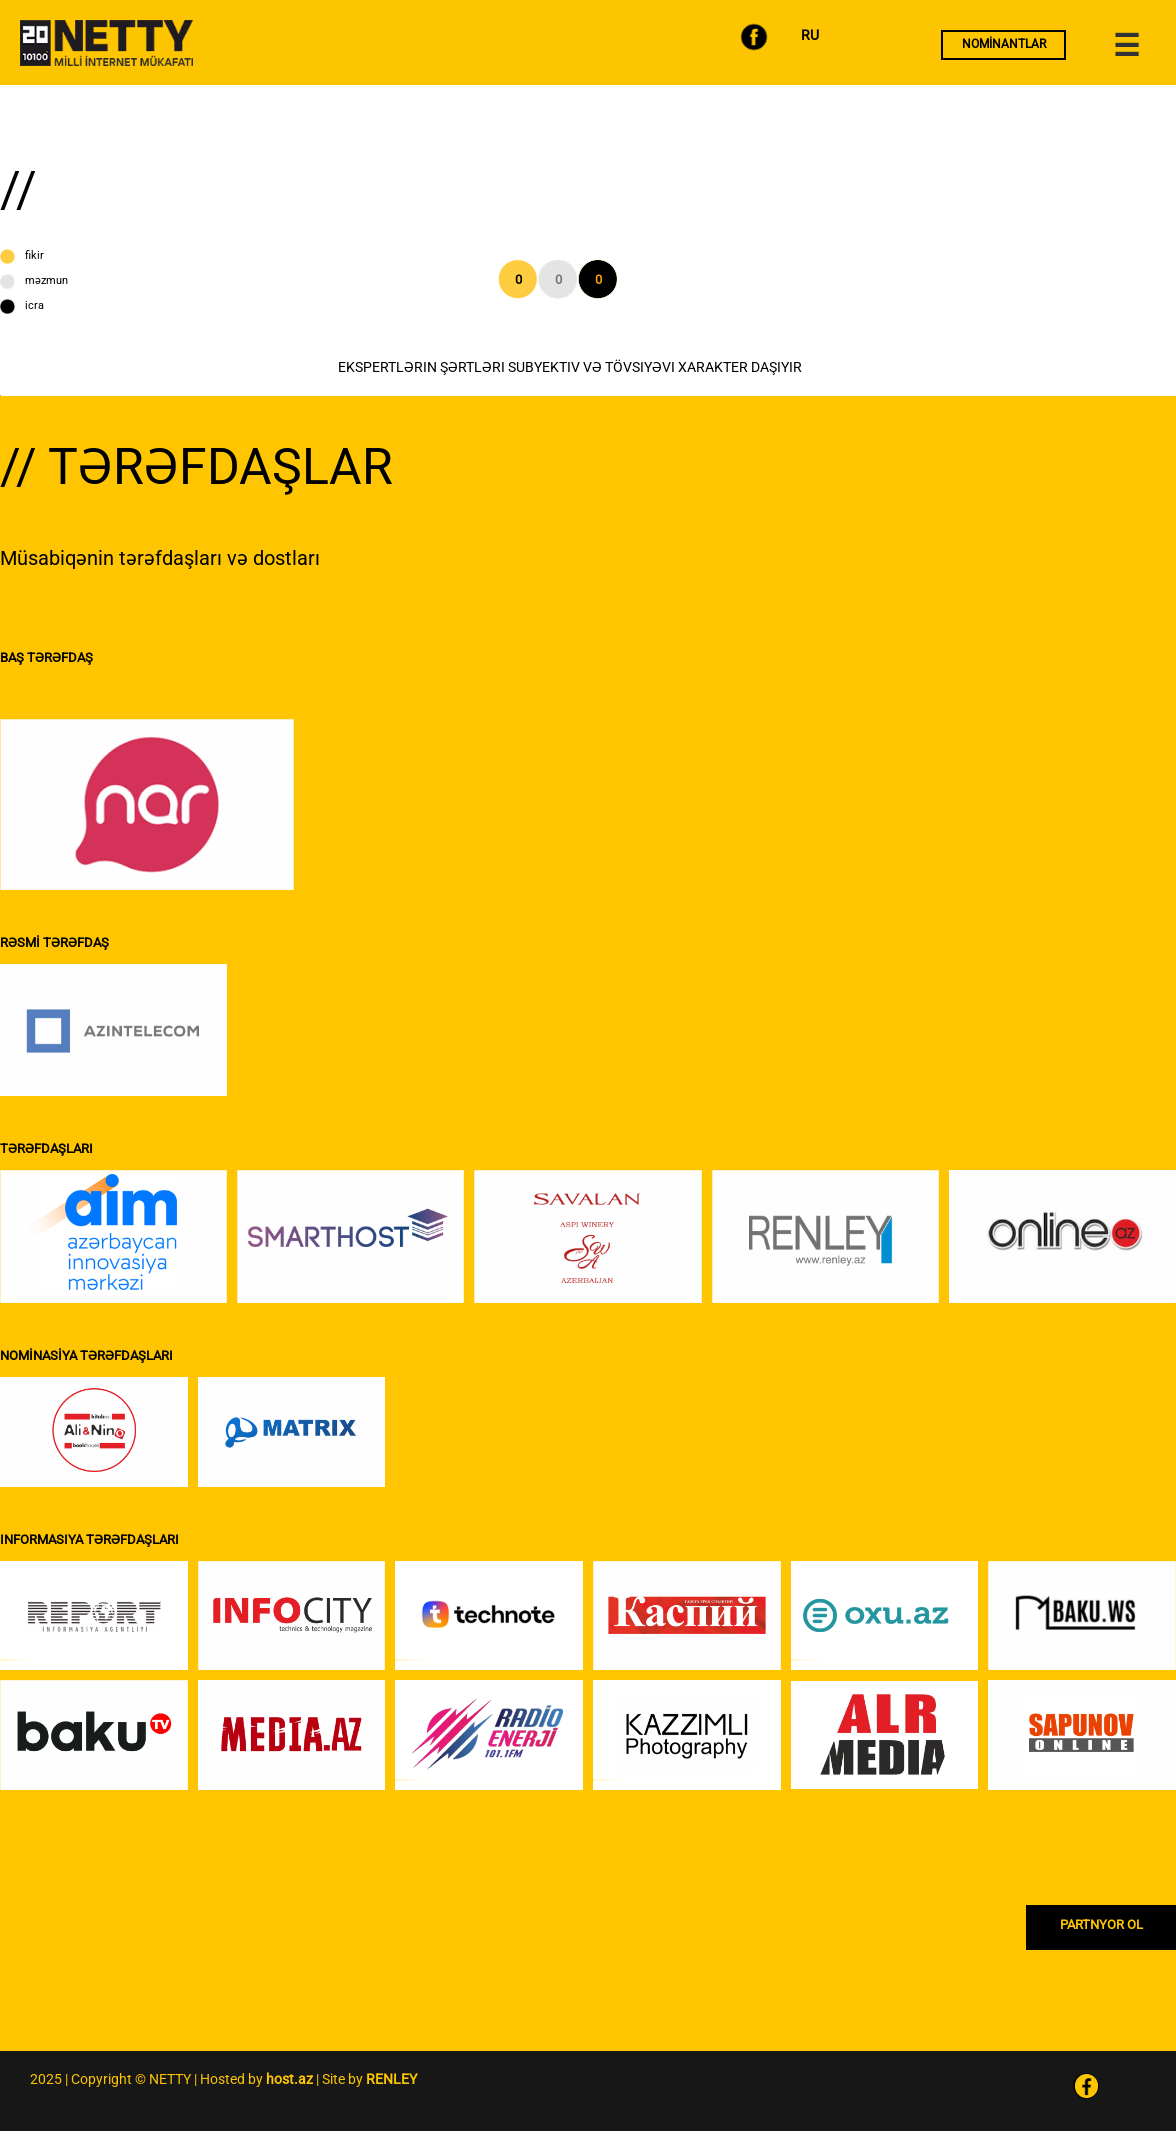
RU (810, 35)
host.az (289, 2079)
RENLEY (391, 2079)
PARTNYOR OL (1101, 1924)
